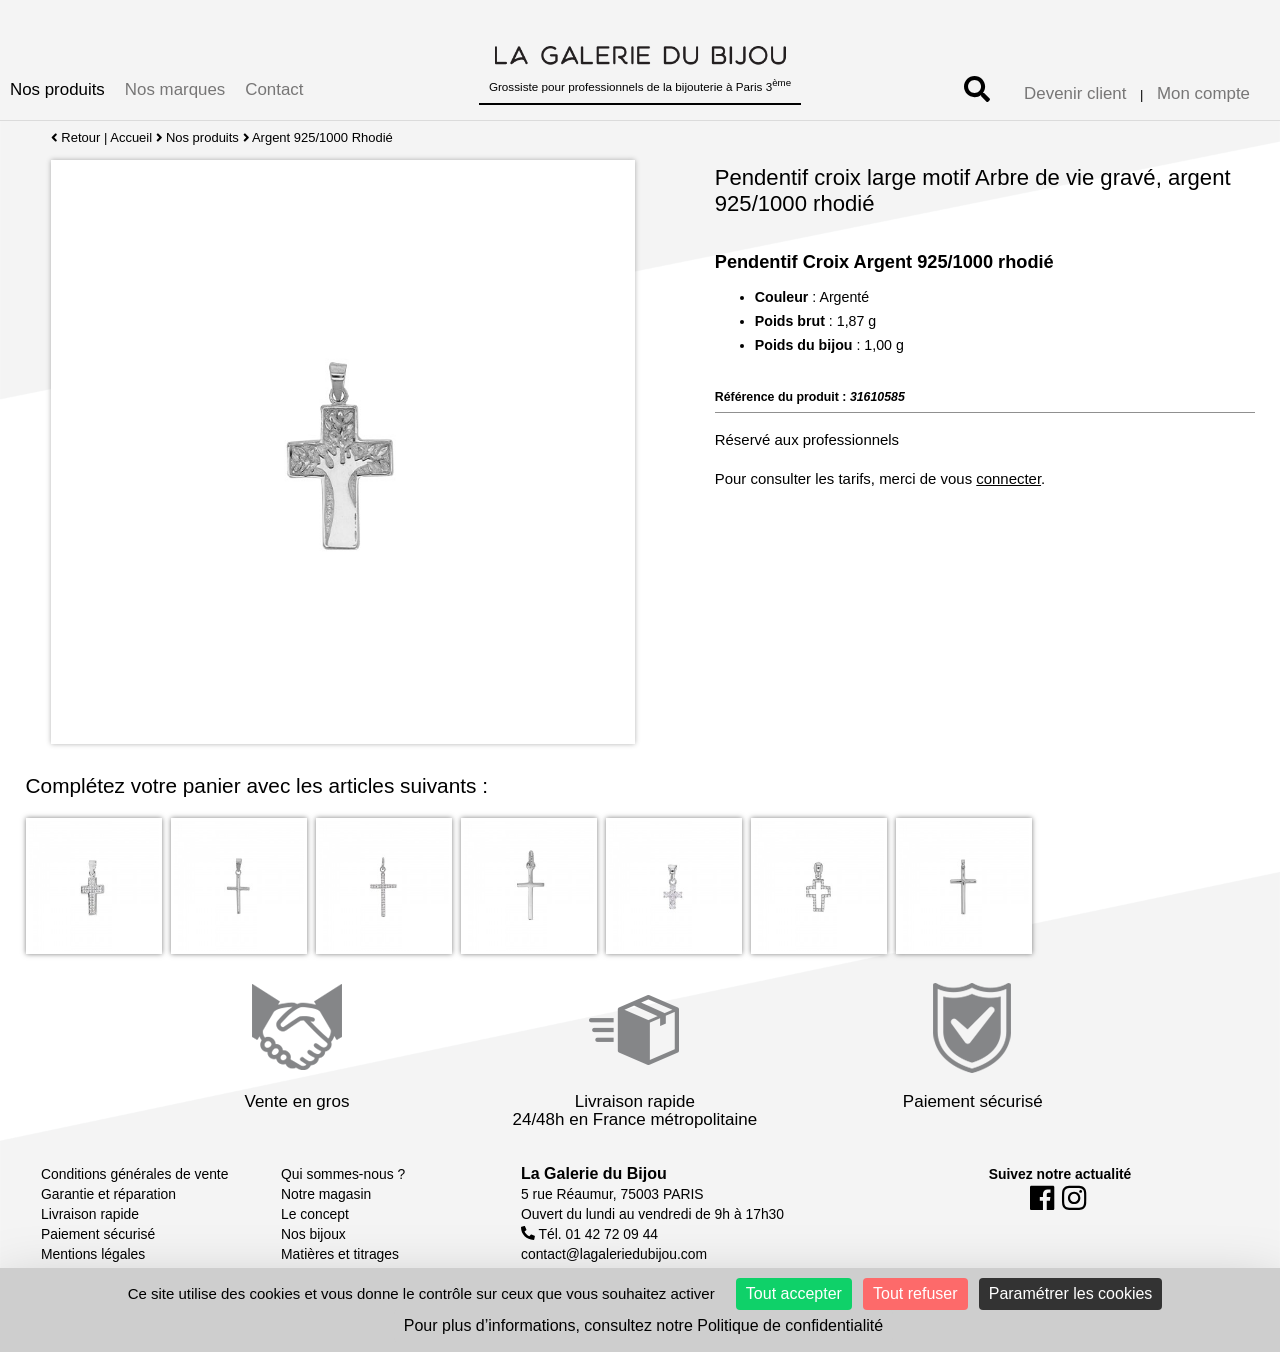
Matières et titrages (340, 1254)
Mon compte (1203, 93)
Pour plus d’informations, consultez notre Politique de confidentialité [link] (643, 1325)
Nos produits (57, 89)
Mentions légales (93, 1254)
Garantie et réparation (108, 1194)
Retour (75, 137)
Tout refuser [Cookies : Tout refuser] (915, 1293)
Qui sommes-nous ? (343, 1174)
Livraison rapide (90, 1214)
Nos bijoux (313, 1234)
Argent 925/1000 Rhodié (323, 137)
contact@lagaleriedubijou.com (614, 1254)
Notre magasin (326, 1194)
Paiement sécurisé (98, 1234)
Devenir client (1075, 93)
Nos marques (175, 89)
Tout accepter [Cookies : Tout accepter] (794, 1293)
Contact (274, 89)
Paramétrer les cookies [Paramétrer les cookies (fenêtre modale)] (1071, 1293)
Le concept (315, 1214)
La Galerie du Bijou (594, 1173)
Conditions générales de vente (134, 1174)
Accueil (131, 137)
